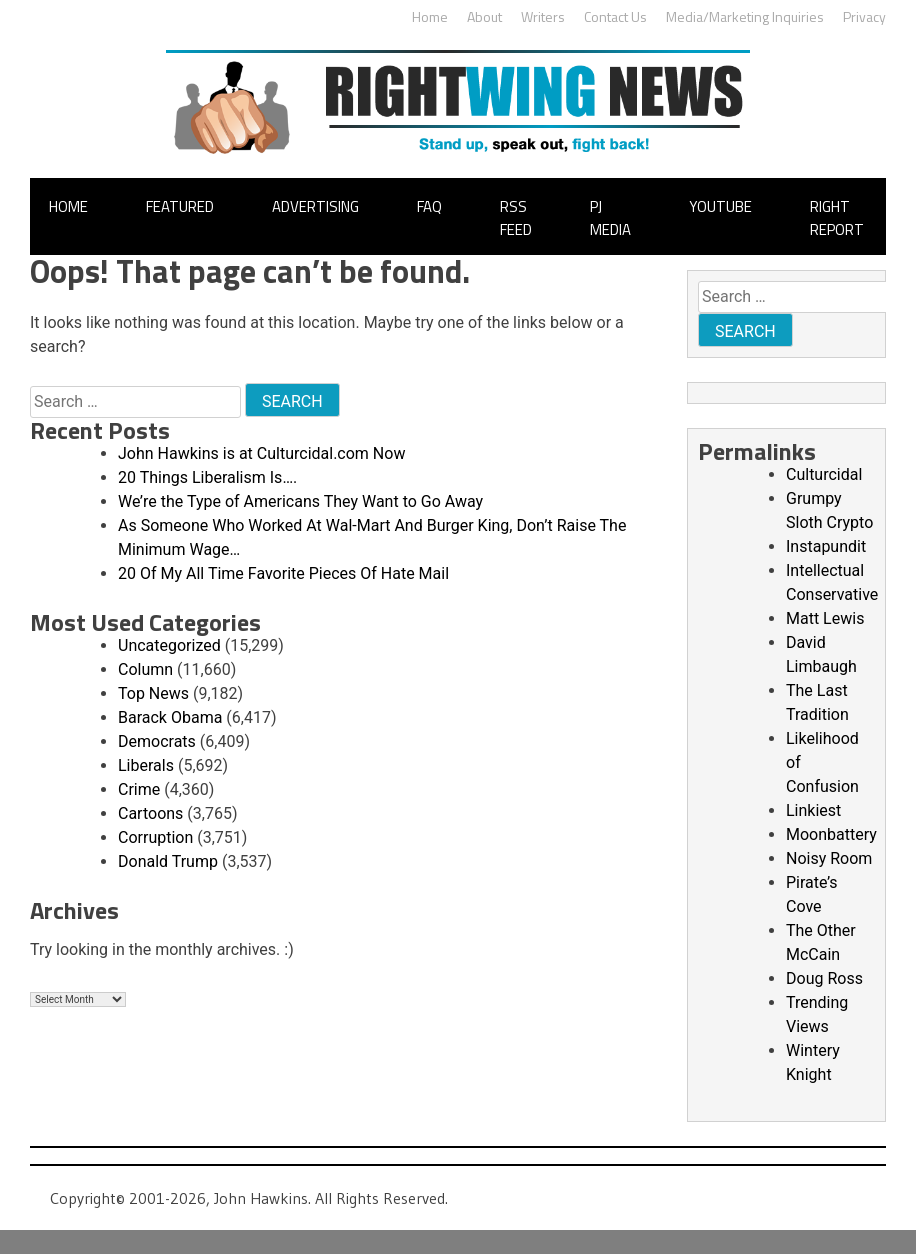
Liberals (146, 765)
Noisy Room (829, 858)
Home (430, 16)
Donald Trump (168, 861)
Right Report (837, 218)
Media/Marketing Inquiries (745, 16)
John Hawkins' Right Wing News (458, 102)
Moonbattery (831, 834)
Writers (543, 16)
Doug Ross (824, 978)
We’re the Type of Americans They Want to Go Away (300, 501)
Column (145, 669)
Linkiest (813, 810)
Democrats (157, 741)
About (484, 16)
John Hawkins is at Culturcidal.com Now (261, 453)
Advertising (315, 206)
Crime (139, 789)
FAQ (429, 206)
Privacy (864, 16)
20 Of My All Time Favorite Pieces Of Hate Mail (283, 573)
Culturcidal (824, 474)
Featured (180, 206)
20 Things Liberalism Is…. (207, 477)
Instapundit (826, 546)
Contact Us (615, 16)
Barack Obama (170, 717)
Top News (153, 693)
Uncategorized (169, 645)
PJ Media (610, 218)
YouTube (720, 206)
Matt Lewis (825, 618)
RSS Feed (516, 218)
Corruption (155, 837)
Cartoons (150, 813)
